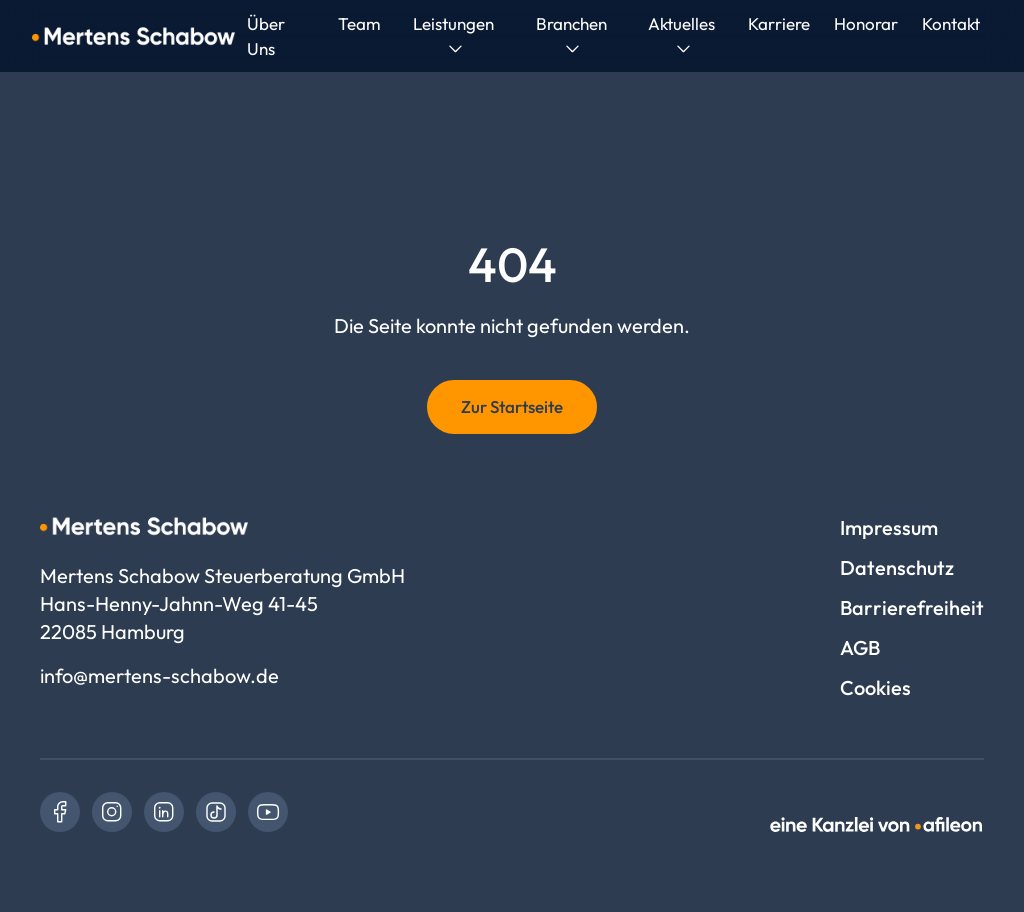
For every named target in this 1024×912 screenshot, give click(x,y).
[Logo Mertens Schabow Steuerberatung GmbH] (133, 36)
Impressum (889, 527)
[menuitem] (359, 23)
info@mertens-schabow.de (159, 675)
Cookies (875, 687)
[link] (60, 812)
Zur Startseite (512, 406)
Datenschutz (897, 567)
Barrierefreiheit (912, 607)
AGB (860, 647)
